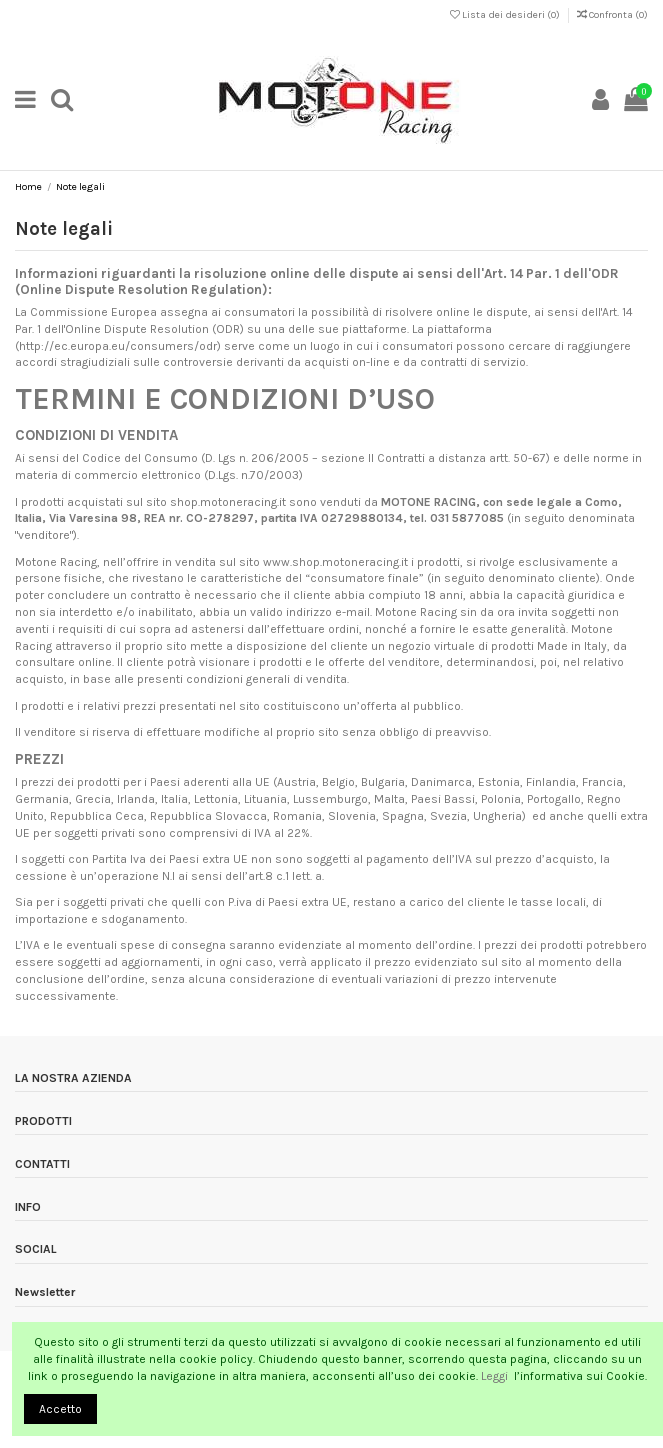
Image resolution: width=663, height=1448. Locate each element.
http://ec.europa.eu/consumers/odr (118, 346)
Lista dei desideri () (506, 15)
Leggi (496, 1376)
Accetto (60, 1409)
